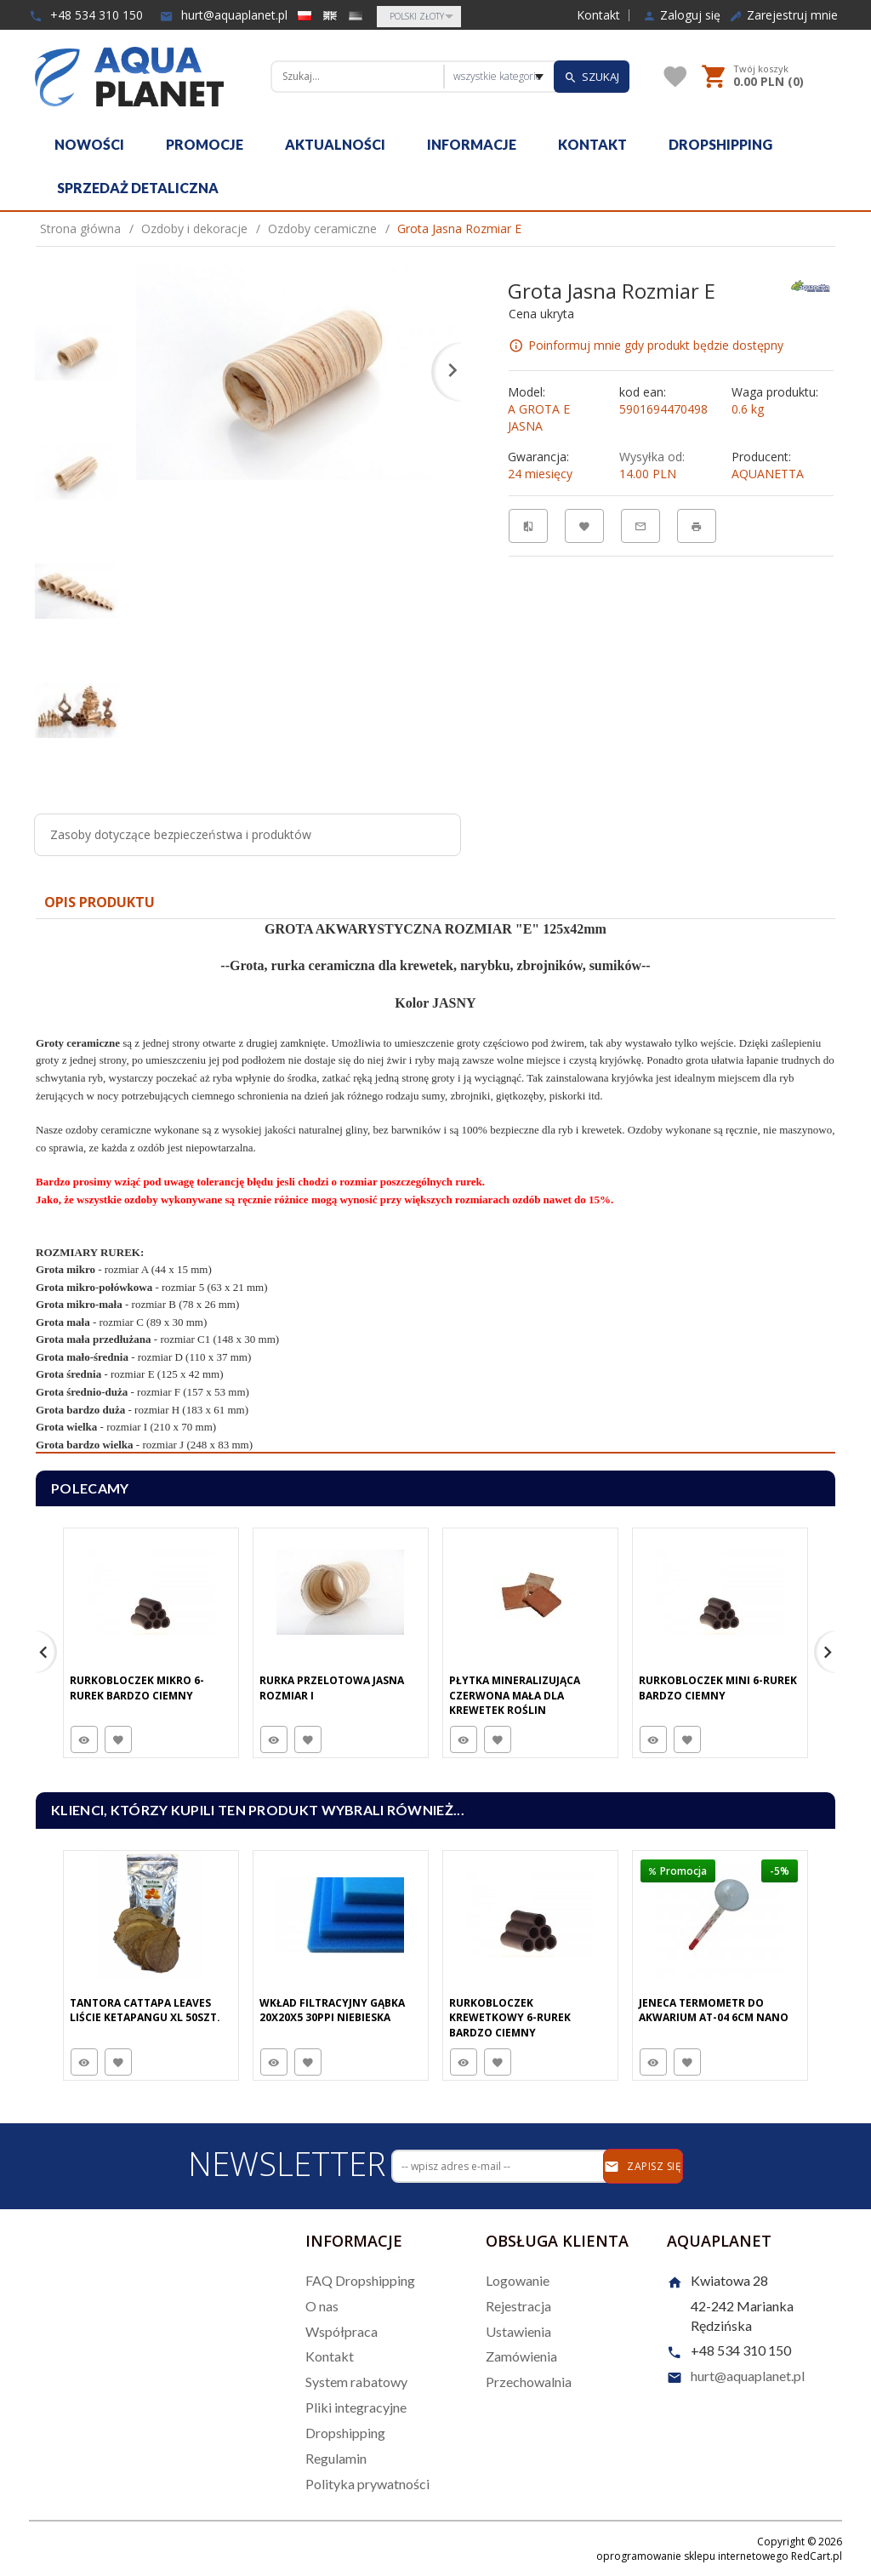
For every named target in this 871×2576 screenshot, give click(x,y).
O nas (322, 2306)
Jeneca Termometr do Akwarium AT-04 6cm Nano (713, 2010)
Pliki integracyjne (356, 2407)
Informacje (471, 144)
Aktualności (335, 144)
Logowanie (517, 2280)
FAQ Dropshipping (360, 2280)
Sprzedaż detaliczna (138, 188)
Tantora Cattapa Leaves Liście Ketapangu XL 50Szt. (145, 2010)
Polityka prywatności (367, 2484)
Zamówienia (521, 2356)
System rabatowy (356, 2381)
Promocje (204, 144)
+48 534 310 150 (86, 15)
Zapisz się (642, 2166)
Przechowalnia (529, 2381)
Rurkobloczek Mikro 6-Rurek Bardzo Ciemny (137, 1687)
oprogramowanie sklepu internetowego (692, 2556)
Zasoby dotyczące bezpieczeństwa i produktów (180, 834)
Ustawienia (518, 2331)
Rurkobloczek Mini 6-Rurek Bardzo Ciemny (718, 1687)
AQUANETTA (768, 474)
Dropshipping (720, 144)
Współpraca (341, 2331)
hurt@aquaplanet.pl (223, 15)
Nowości (89, 144)
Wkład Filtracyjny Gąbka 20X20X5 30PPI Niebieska (332, 2010)
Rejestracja (518, 2306)
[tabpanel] (435, 1186)
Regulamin (336, 2458)
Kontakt (598, 15)
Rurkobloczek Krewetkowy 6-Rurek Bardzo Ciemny (510, 2017)
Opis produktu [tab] (99, 902)
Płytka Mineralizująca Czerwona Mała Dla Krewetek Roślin (514, 1694)
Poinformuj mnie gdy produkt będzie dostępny (655, 345)
